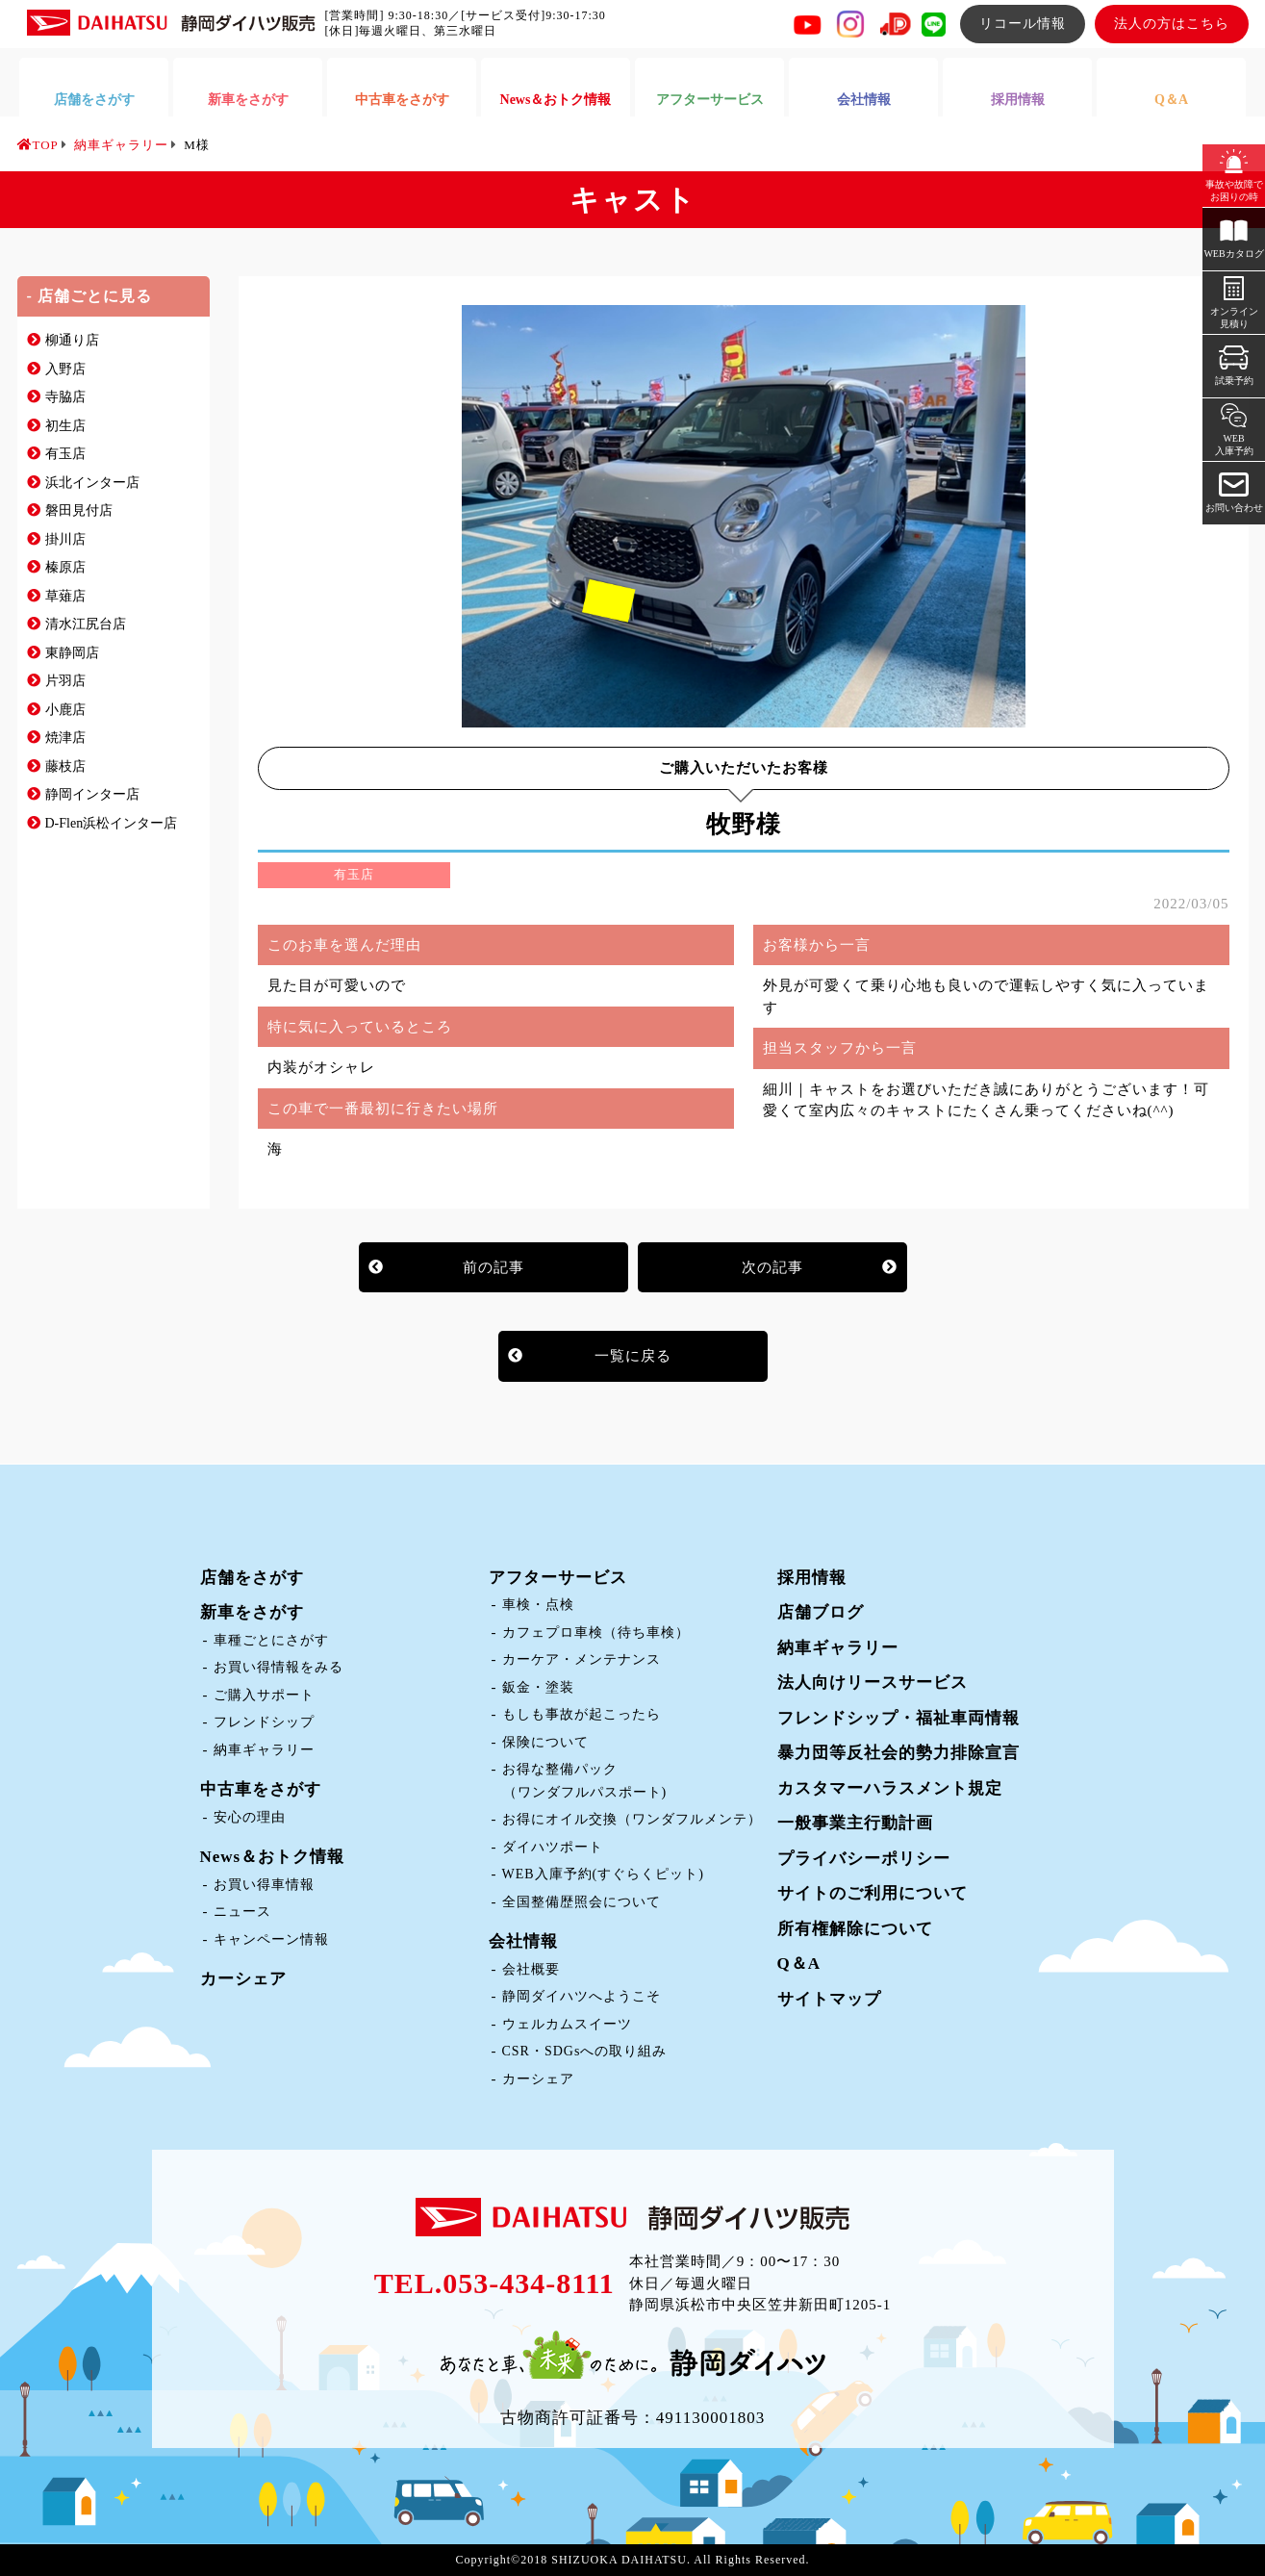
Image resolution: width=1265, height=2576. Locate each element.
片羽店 (65, 681)
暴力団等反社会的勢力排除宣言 (898, 1753)
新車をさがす (252, 1612)
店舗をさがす (252, 1578)
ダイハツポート (552, 1847)
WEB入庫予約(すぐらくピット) (603, 1874)
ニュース (242, 1911)
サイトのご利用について (872, 1893)
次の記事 (772, 1267)
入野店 (65, 369)
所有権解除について (855, 1929)
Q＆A (799, 1963)
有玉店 (65, 453)
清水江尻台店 (85, 624)
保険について (545, 1742)
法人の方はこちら (1171, 23)
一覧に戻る (633, 1356)
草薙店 (65, 596)
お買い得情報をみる (278, 1667)
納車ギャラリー (264, 1750)
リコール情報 (1022, 23)
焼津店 (65, 737)
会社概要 (531, 1969)
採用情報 (812, 1578)
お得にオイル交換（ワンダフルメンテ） (632, 1819)
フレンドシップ (264, 1722)
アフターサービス (558, 1578)
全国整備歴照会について (581, 1902)
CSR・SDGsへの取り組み (585, 2051)
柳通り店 (72, 340)
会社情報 (523, 1941)
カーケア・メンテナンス (581, 1659)
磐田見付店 (79, 510)
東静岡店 (72, 653)
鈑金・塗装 (538, 1687)
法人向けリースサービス (872, 1682)
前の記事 (493, 1267)
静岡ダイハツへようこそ (581, 1996)
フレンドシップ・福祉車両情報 (898, 1718)
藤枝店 (65, 766)
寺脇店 (65, 397)
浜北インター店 (92, 482)
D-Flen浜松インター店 (111, 823)
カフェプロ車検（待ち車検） (596, 1632)
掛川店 (65, 539)
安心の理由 (250, 1817)
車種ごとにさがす (271, 1640)
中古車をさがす (260, 1789)
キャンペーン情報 (271, 1939)
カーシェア (243, 1979)
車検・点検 (538, 1604)
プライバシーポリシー (863, 1858)
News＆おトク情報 (272, 1857)
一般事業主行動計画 (855, 1823)
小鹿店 (65, 709)
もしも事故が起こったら (581, 1714)
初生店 (65, 426)
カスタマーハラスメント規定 (889, 1788)
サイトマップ (829, 1999)
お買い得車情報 (264, 1884)
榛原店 (65, 567)
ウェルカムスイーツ (567, 2024)
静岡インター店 (92, 794)
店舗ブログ (820, 1612)
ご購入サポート (264, 1695)
